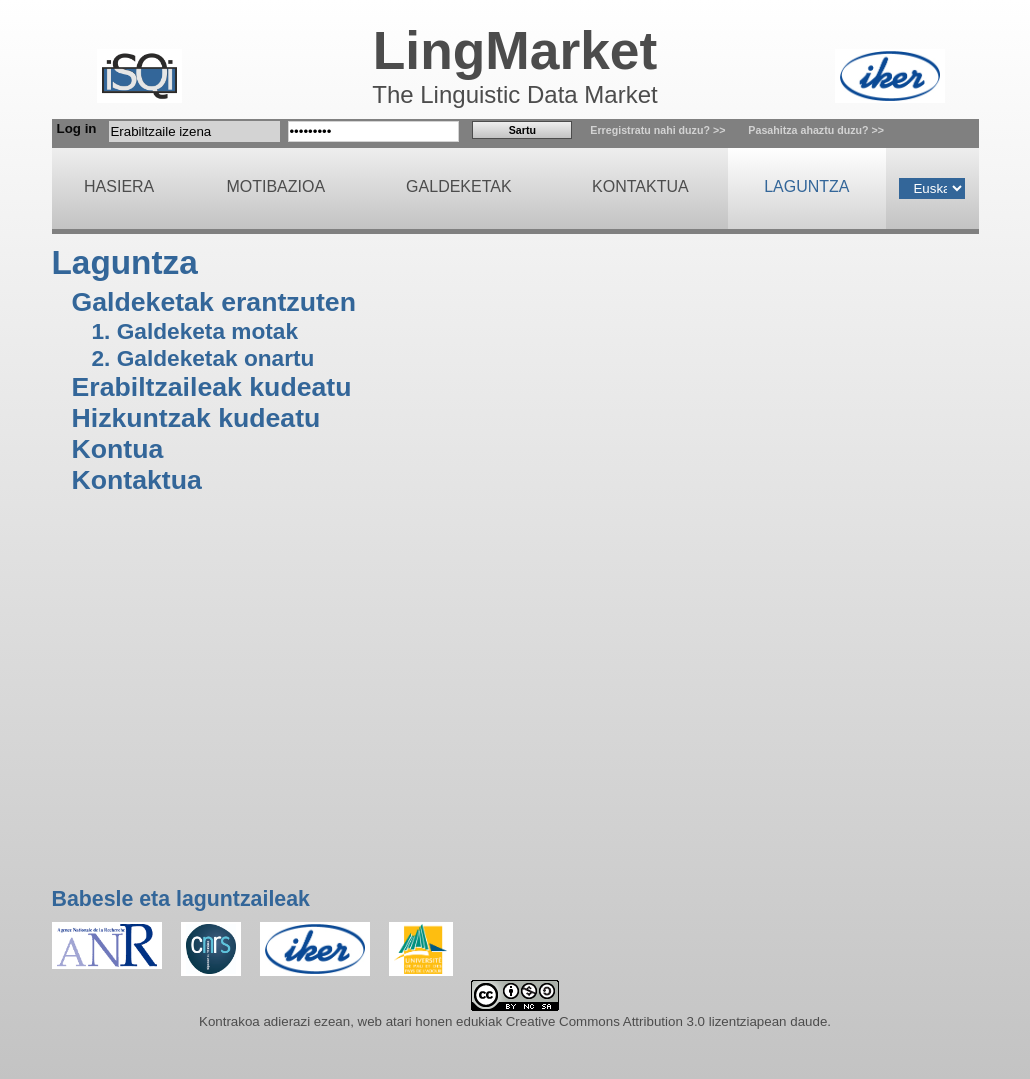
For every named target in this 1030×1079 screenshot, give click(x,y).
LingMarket (515, 50)
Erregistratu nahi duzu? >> (657, 130)
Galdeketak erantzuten (214, 302)
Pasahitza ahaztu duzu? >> (816, 130)
